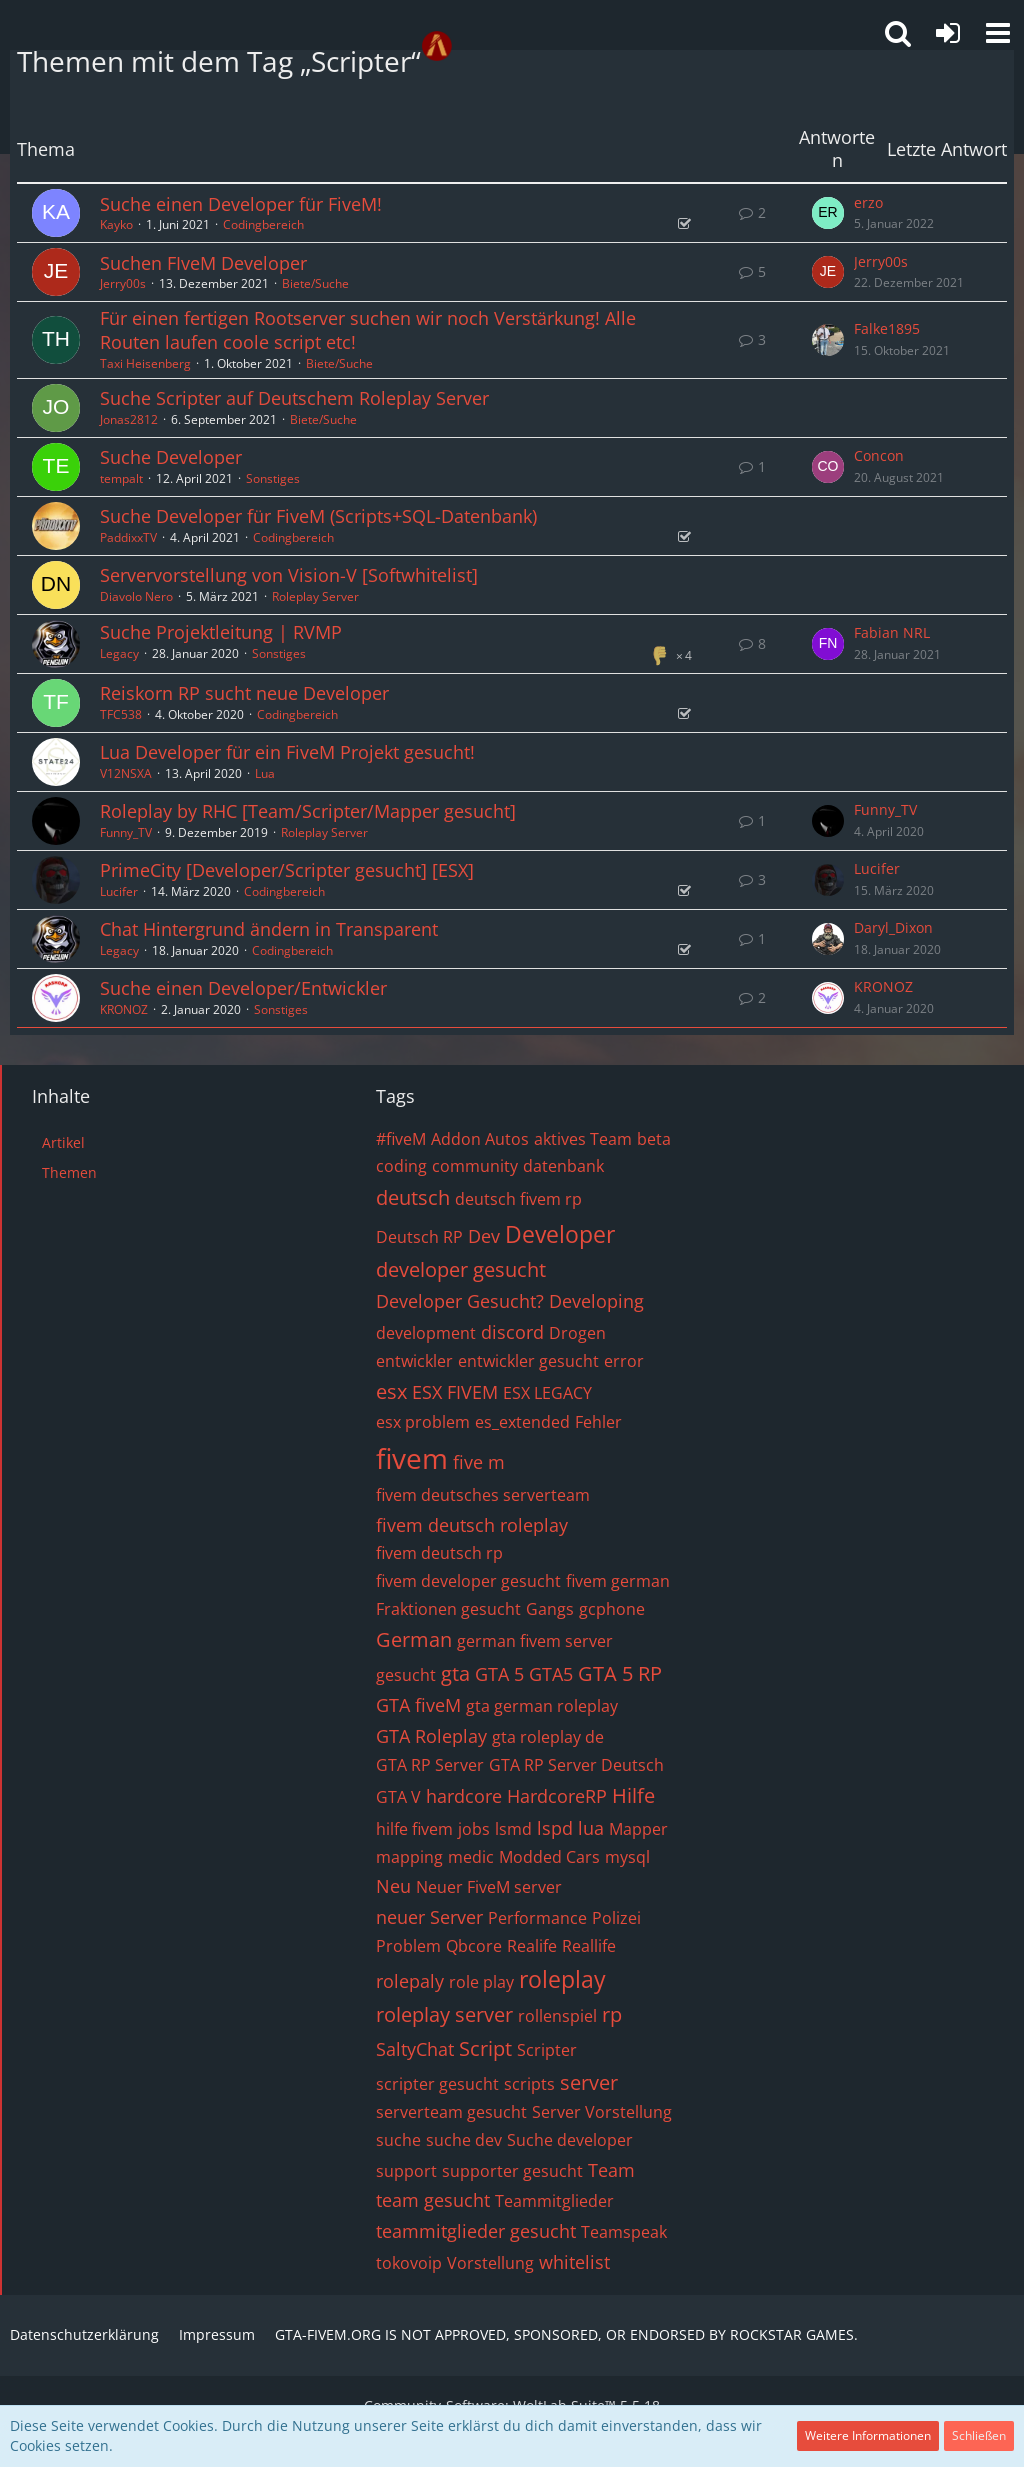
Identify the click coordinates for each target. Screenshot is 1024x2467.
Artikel (63, 1142)
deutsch (413, 1197)
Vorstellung (490, 2263)
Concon (879, 455)
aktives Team (583, 1139)
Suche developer (570, 2140)
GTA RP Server (430, 1765)
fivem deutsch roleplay (472, 1525)
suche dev (464, 2140)
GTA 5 (499, 1674)
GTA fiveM (418, 1705)
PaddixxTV (128, 537)
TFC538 (121, 714)
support (406, 2171)
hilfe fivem (414, 1829)
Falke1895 (887, 328)
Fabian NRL (892, 632)
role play (481, 1982)
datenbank (563, 1166)
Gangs (550, 1609)
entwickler (414, 1361)
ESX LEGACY (547, 1393)
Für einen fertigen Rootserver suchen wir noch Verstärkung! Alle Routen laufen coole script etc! (368, 330)
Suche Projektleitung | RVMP (221, 632)
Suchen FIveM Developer (203, 263)
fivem (412, 1458)
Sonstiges (273, 478)
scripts (529, 2084)
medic (471, 1857)
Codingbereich (263, 224)
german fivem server (535, 1641)
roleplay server (444, 2014)
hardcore (464, 1796)
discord (512, 1332)
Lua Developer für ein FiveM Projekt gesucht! (287, 752)
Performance (537, 1918)
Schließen (979, 2435)
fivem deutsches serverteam (483, 1495)
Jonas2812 (129, 419)
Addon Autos (480, 1139)
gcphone (612, 1609)
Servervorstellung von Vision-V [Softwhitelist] (289, 575)
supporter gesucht (512, 2171)
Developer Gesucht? (460, 1301)
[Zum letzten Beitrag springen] (828, 213)
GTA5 (551, 1674)
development (426, 1333)
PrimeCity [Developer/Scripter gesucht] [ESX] (287, 870)
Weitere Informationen (868, 2435)
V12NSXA (126, 773)
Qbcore (474, 1946)
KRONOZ (124, 1009)
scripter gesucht (437, 2084)
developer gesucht (461, 1269)
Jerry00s (123, 283)
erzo (868, 202)
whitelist (574, 2262)
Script (485, 2048)
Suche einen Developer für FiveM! (241, 204)
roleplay (562, 1979)
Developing (596, 1301)
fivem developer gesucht (468, 1581)
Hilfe (633, 1795)
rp (612, 2014)
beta (654, 1139)
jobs (474, 1829)
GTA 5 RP (620, 1673)
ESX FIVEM (455, 1392)
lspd (555, 1828)
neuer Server (429, 1917)
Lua (265, 773)
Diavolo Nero (136, 596)
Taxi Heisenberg (145, 363)
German (414, 1639)
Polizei (616, 1918)
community (475, 1166)
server (589, 2082)
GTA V (398, 1797)
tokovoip (409, 2263)
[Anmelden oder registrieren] (948, 33)
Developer (560, 1234)
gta (455, 1673)
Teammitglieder (554, 2201)
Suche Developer (171, 457)
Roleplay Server (315, 596)
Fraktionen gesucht (448, 1609)
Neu (393, 1886)
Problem (408, 1946)
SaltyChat (415, 2049)
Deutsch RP (419, 1237)
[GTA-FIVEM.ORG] (437, 46)
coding (401, 1166)
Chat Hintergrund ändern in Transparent (269, 929)
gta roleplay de (548, 1737)
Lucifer (119, 891)
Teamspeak (624, 2232)
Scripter (547, 2050)
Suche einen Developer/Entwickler (243, 988)
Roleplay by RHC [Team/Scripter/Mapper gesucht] (308, 811)
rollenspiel (557, 2016)
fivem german (618, 1581)
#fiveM (401, 1139)
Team (611, 2170)
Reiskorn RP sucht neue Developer (244, 693)
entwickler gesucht (528, 1361)
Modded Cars (549, 1857)
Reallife (589, 1946)
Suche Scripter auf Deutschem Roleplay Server (294, 398)
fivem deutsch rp (439, 1553)
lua (591, 1828)
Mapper (638, 1829)
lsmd (513, 1829)
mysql (627, 1857)
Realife (532, 1946)
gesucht (406, 1675)
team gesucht (433, 2200)
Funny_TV (126, 832)
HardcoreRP (557, 1796)
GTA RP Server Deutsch (576, 1765)
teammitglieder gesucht (476, 2231)
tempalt (121, 478)
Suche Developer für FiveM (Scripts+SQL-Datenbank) (318, 516)
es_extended (522, 1422)
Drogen (577, 1333)
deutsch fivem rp (518, 1199)
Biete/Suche (315, 283)
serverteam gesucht (451, 2112)
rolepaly (410, 1981)
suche (398, 2140)
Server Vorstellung (602, 2112)
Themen (69, 1172)
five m (479, 1462)
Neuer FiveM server (489, 1887)
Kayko (116, 224)
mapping (409, 1857)
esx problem (423, 1422)
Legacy (119, 653)
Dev (484, 1236)
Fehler (598, 1422)
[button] (998, 33)
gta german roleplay (542, 1706)
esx (391, 1391)
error (624, 1361)
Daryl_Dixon (893, 927)
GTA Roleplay (431, 1736)
